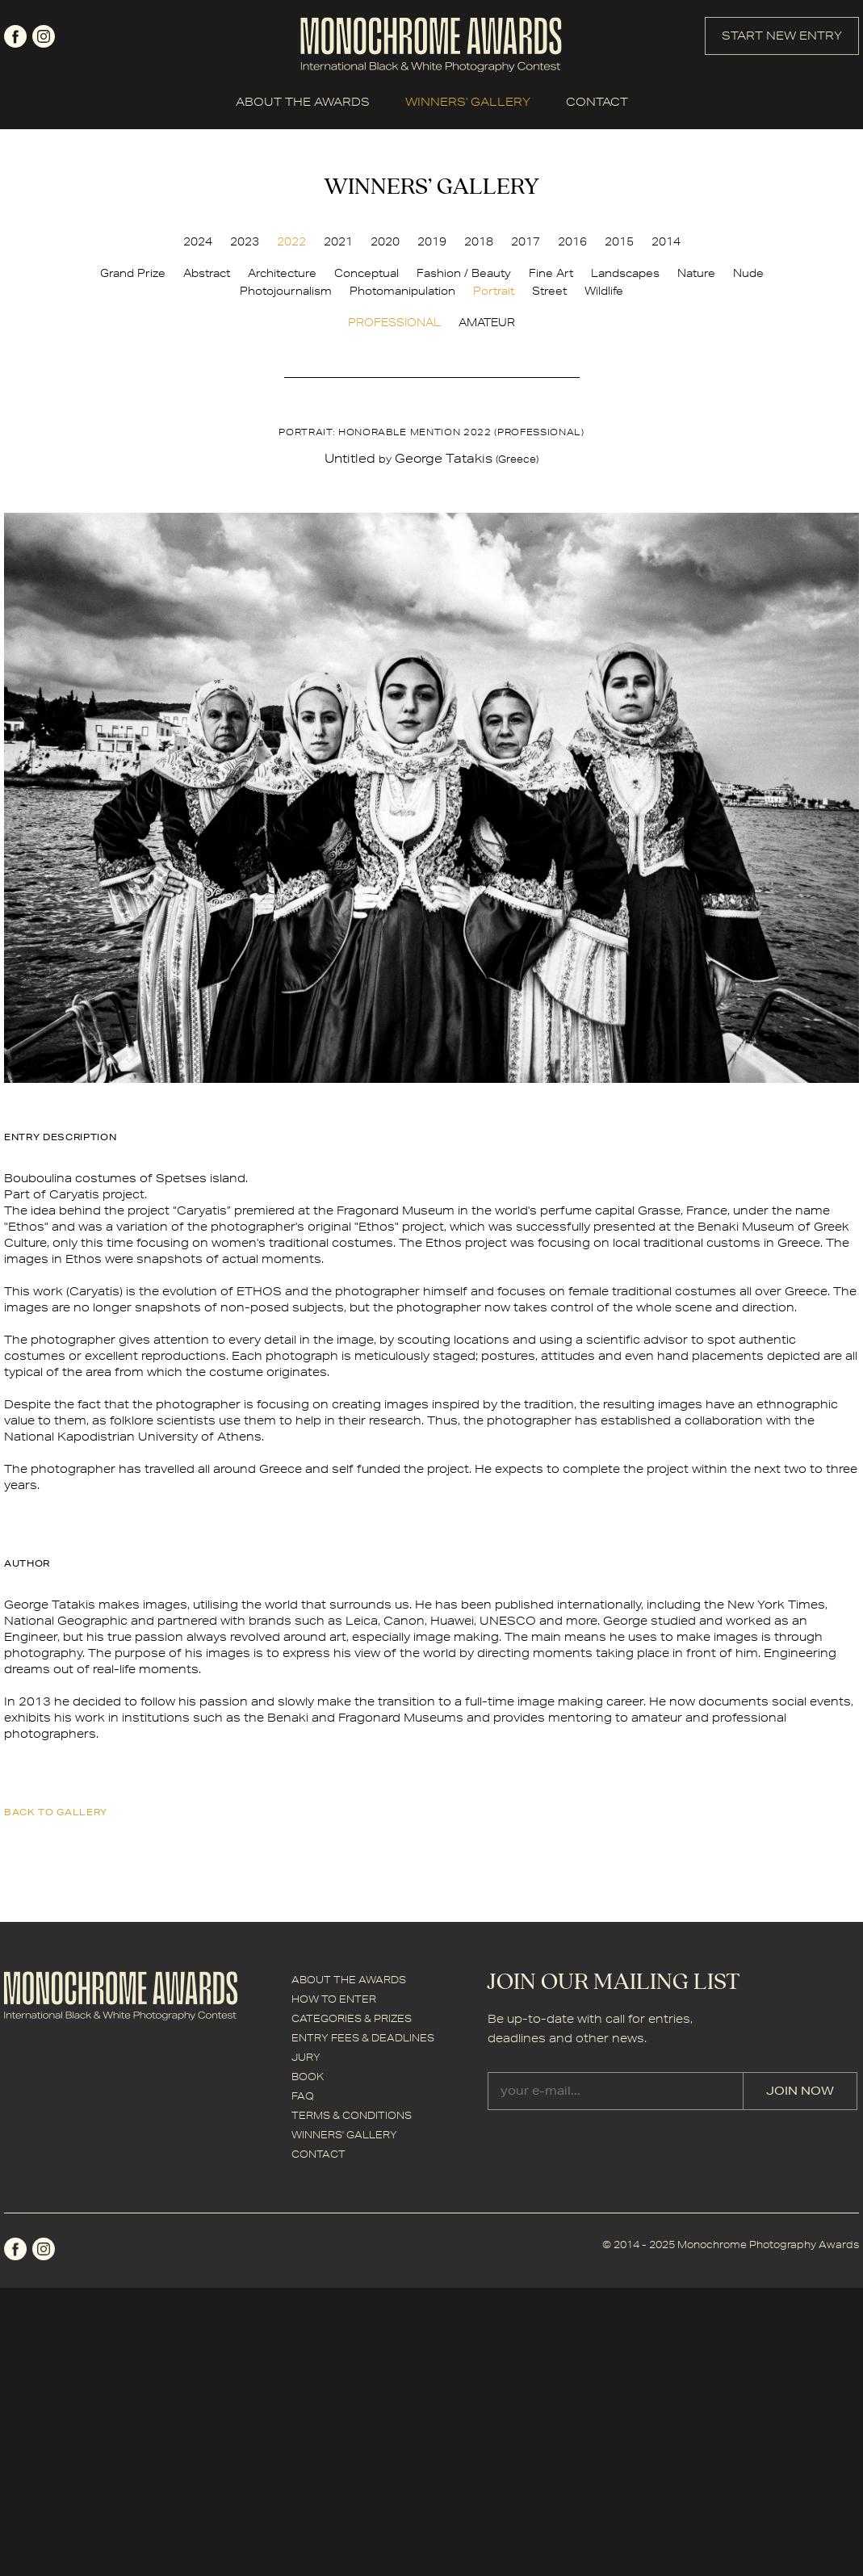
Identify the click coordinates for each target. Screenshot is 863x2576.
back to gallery (55, 1812)
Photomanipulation (402, 290)
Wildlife (603, 290)
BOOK (307, 2076)
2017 (525, 241)
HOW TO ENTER (333, 1999)
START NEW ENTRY (782, 35)
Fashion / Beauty (464, 273)
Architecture (282, 273)
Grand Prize (132, 273)
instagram (43, 36)
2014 (666, 241)
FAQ (302, 2096)
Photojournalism (286, 290)
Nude (748, 273)
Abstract (206, 273)
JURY (305, 2057)
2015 (619, 241)
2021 (338, 241)
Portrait (493, 290)
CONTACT (597, 101)
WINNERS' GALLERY (467, 101)
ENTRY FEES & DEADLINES (362, 2038)
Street (549, 290)
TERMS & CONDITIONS (351, 2115)
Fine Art (551, 273)
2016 (572, 241)
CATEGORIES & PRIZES (351, 2018)
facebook (15, 36)
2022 (291, 241)
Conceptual (366, 273)
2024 (197, 241)
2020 (385, 241)
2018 (478, 241)
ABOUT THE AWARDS (303, 101)
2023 (244, 241)
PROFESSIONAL (394, 322)
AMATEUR (487, 322)
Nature (696, 273)
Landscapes (625, 273)
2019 (431, 241)
